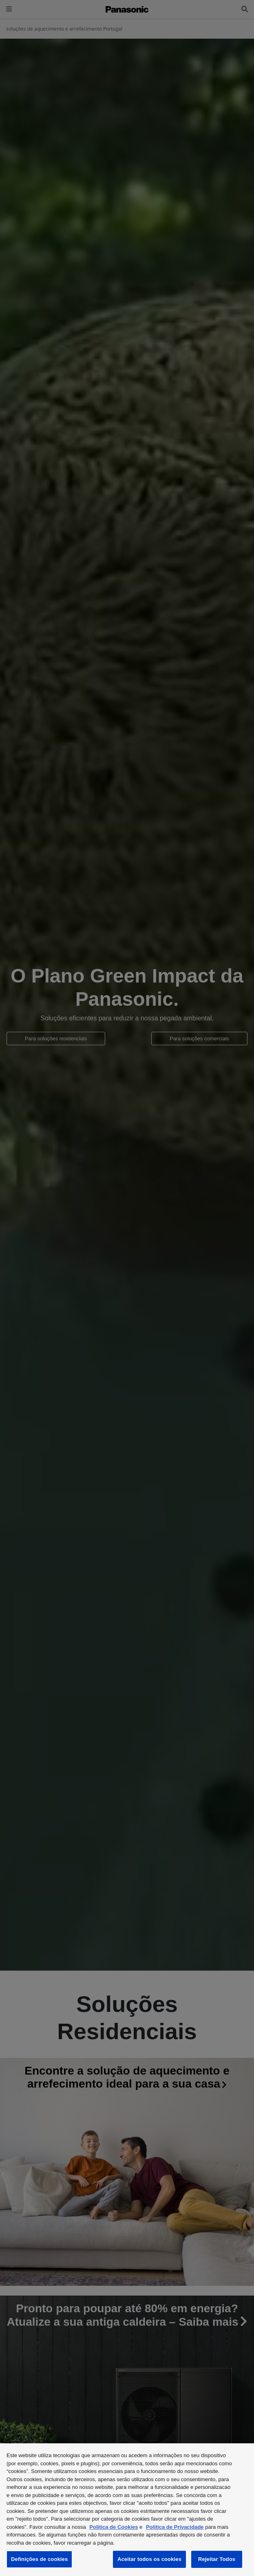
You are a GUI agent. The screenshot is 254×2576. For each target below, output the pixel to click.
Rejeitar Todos (216, 2559)
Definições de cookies (39, 2559)
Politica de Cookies (113, 2527)
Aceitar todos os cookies (149, 2559)
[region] (127, 2509)
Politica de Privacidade (175, 2527)
